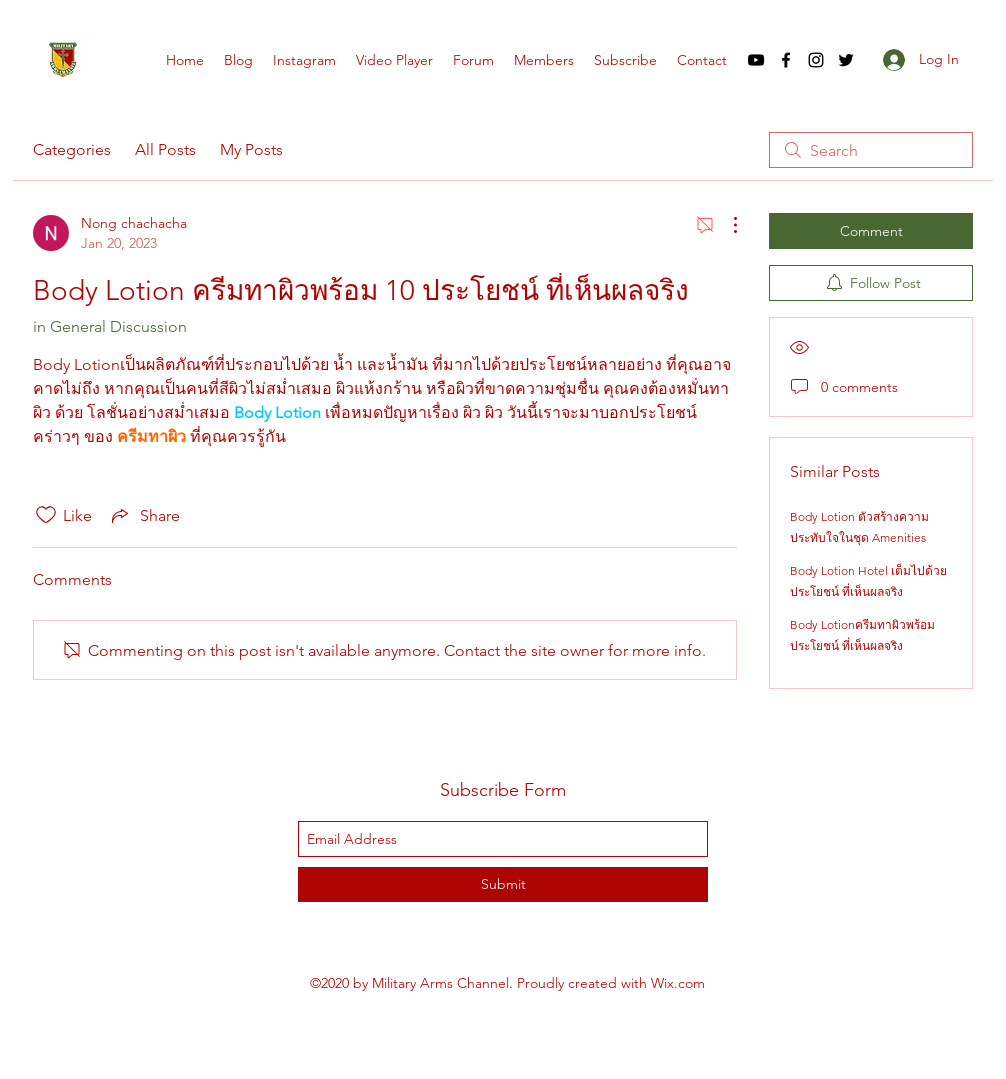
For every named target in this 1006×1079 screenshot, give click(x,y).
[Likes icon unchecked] (46, 515)
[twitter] (846, 60)
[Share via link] (144, 515)
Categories (72, 149)
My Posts (251, 149)
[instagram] (816, 60)
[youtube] (756, 60)
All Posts (165, 149)
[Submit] (503, 884)
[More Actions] (725, 225)
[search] (871, 150)
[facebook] (786, 60)
